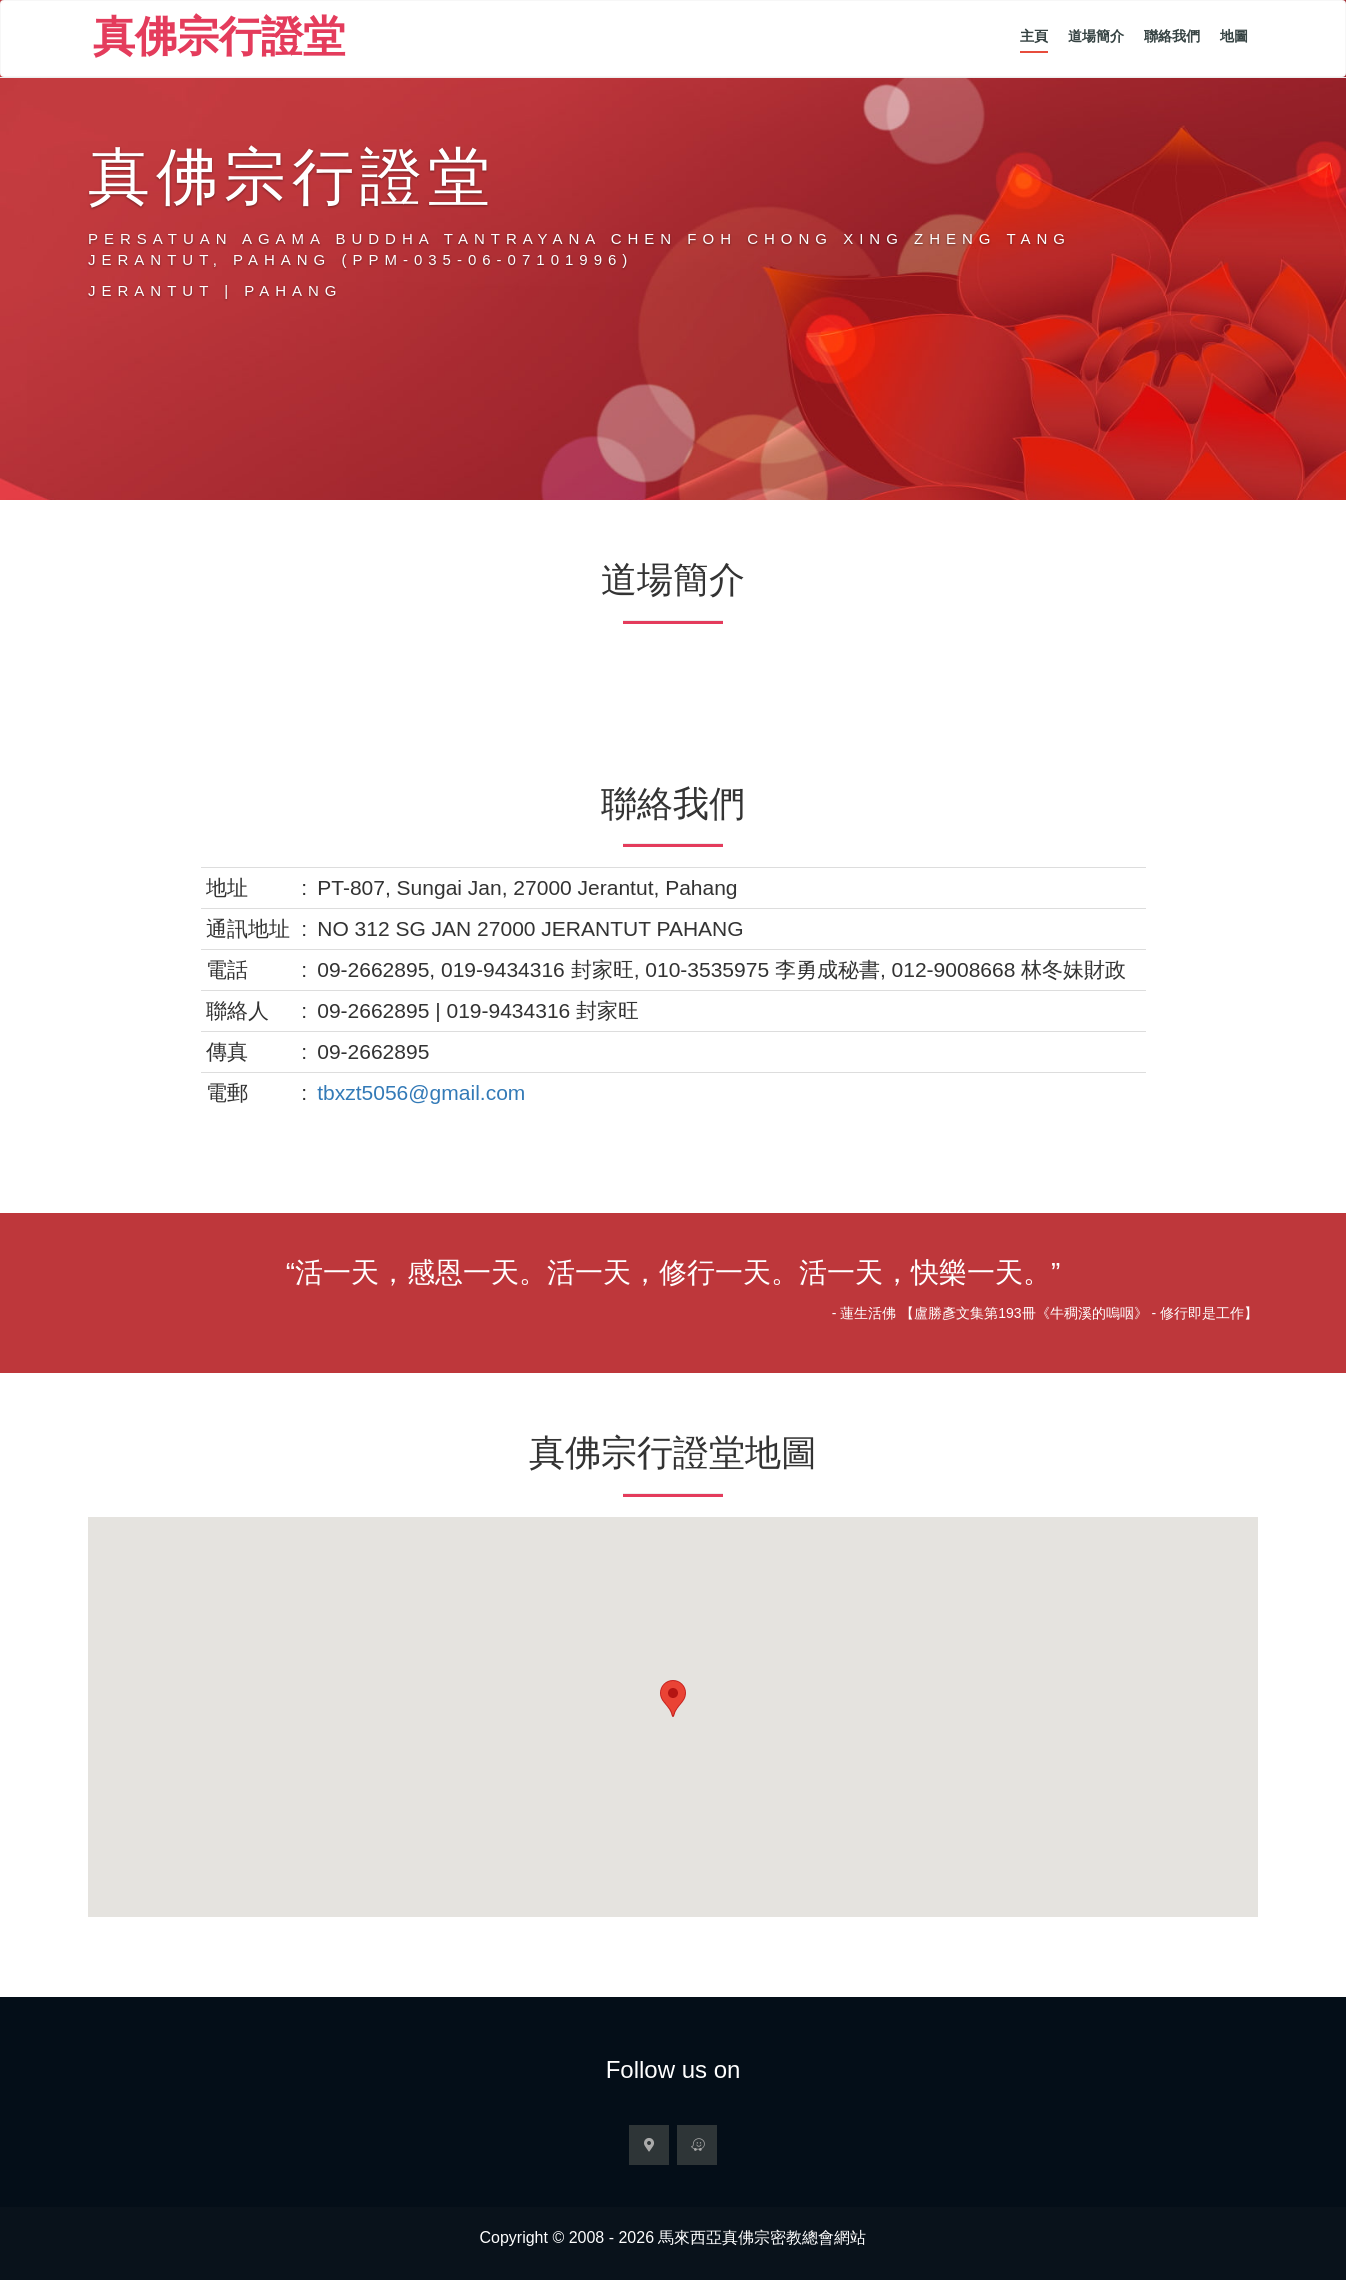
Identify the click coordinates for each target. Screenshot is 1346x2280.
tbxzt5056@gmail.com (421, 1092)
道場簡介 (1096, 36)
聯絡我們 (1172, 36)
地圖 (1234, 36)
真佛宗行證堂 (219, 41)
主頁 (1034, 36)
